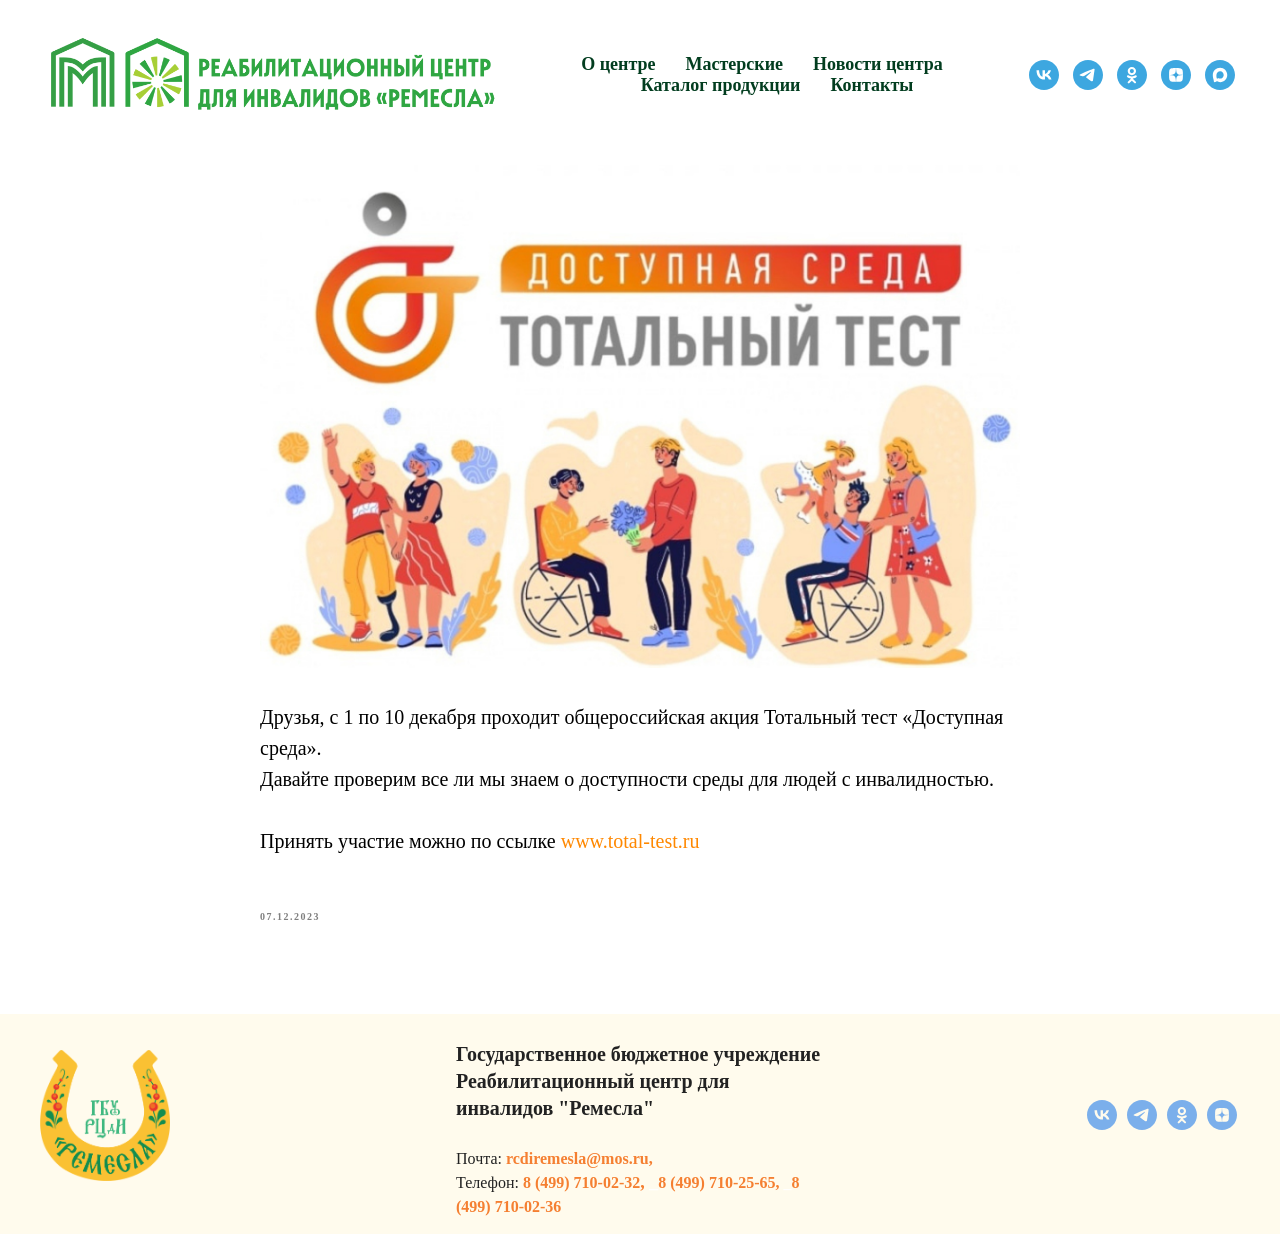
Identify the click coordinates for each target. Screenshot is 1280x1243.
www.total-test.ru (630, 846)
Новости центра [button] (878, 64)
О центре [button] (618, 64)
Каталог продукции (721, 85)
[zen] (1176, 75)
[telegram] (1088, 75)
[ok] (1132, 75)
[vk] (1044, 75)
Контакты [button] (871, 85)
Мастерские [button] (735, 64)
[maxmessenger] (1220, 75)
